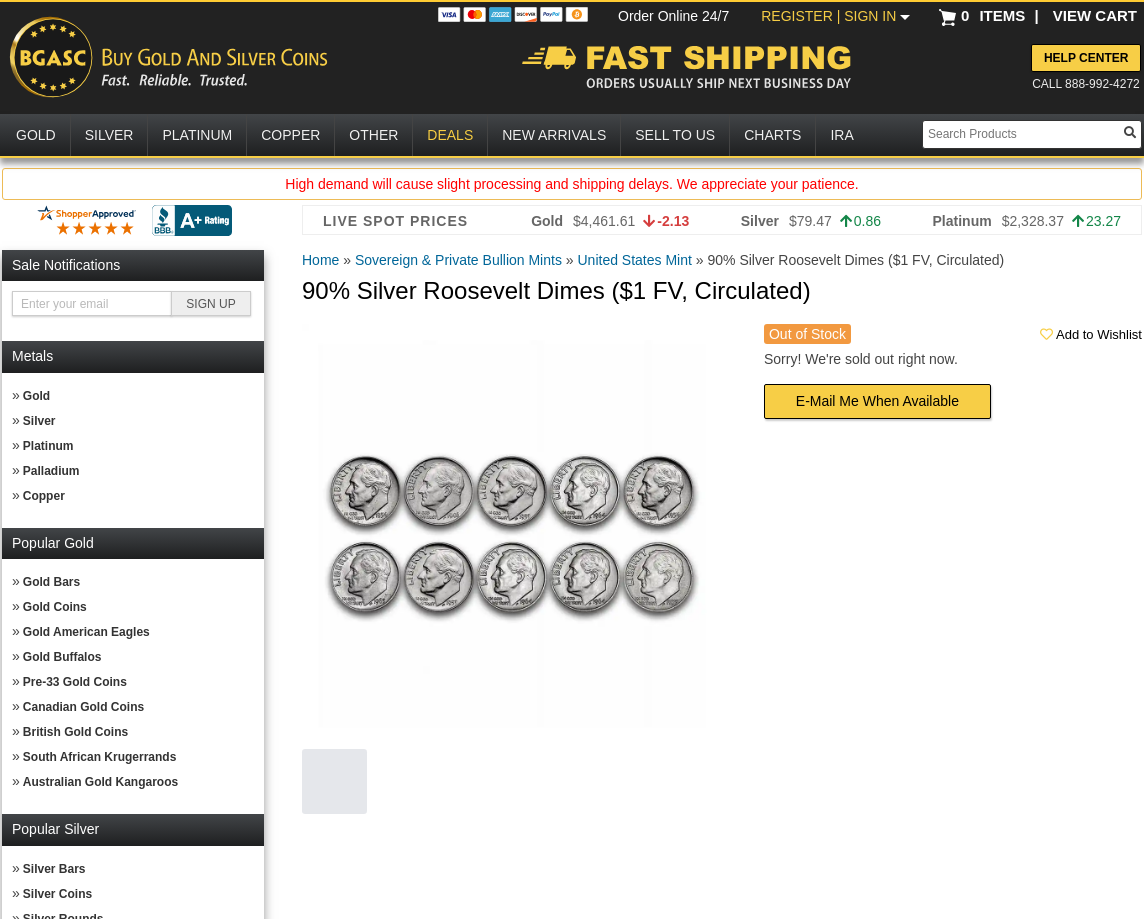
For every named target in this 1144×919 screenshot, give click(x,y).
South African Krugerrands (100, 757)
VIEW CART (1095, 15)
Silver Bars (54, 869)
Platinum (48, 446)
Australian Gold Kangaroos (100, 782)
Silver (39, 421)
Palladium (51, 471)
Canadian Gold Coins (83, 707)
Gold (36, 396)
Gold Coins (55, 607)
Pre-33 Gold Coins (75, 682)
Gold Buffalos (62, 657)
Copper (44, 496)
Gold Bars (51, 582)
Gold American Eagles (86, 632)
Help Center (1086, 58)
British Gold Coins (75, 732)
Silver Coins (57, 894)
